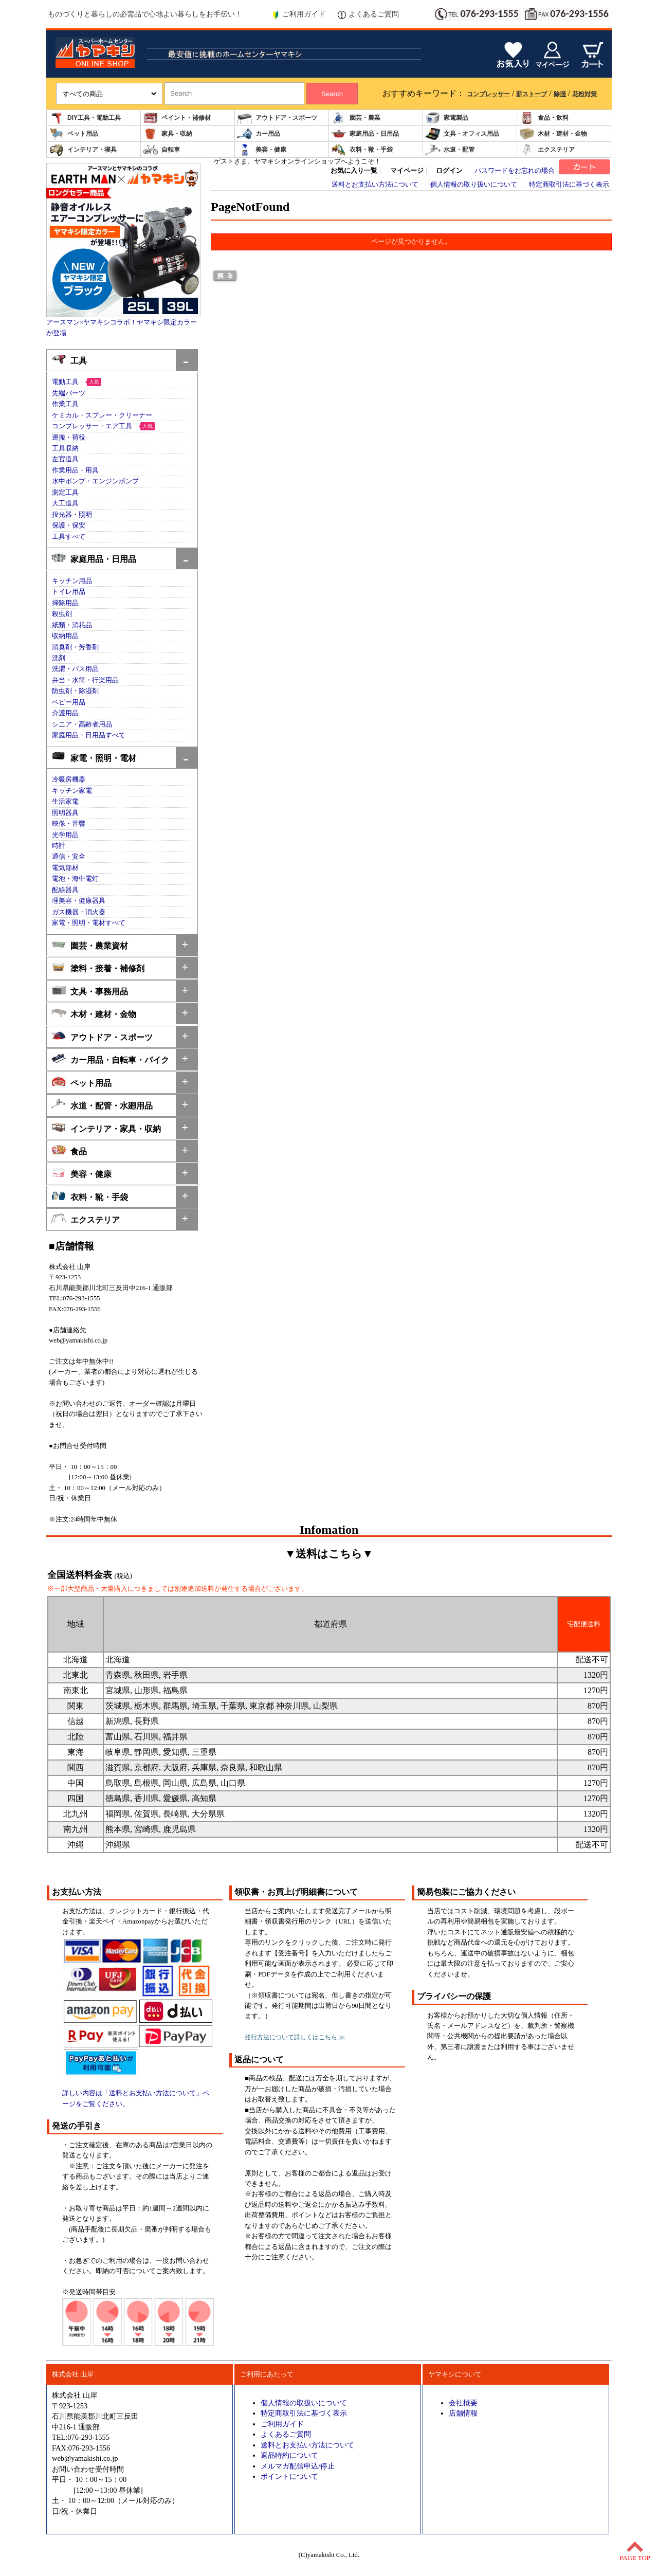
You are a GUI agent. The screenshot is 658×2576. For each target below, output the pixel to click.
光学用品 (65, 835)
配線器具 (65, 890)
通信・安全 (68, 856)
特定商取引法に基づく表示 (569, 184)
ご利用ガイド (298, 14)
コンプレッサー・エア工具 (92, 426)
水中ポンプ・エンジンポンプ (95, 481)
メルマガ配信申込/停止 (298, 2466)
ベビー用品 (68, 702)
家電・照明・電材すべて (88, 923)
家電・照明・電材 (93, 757)
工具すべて (68, 536)
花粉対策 (584, 94)
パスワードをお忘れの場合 (514, 170)
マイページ (407, 170)
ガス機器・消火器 (78, 912)
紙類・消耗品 (72, 625)
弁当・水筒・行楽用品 (85, 680)
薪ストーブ (531, 94)
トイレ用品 (68, 591)
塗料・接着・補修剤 (97, 967)
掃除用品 (65, 603)
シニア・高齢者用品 (82, 724)
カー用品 (258, 134)
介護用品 (65, 713)
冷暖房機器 (68, 779)
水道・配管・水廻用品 (102, 1104)
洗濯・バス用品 (75, 669)
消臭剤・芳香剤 (75, 647)
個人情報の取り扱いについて (473, 184)
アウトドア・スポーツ (277, 118)
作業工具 (65, 404)
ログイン (449, 170)
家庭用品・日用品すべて (88, 735)
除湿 (560, 94)
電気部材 (65, 868)
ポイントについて (289, 2476)
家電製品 (446, 118)
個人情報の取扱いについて (304, 2403)
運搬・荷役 (68, 437)
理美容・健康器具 (78, 900)
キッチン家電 (72, 790)
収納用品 (65, 636)
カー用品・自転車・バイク (110, 1059)
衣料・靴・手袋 (362, 150)
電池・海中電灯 (75, 878)
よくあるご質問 (368, 14)
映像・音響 (68, 823)
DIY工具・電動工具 (85, 118)
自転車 (161, 150)
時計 (58, 845)
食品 (69, 1150)
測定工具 (65, 492)
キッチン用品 (72, 581)
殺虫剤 (62, 614)
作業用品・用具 (75, 470)
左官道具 (65, 459)
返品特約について (289, 2455)
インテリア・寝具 (83, 150)
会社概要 (463, 2403)
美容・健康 (261, 150)
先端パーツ (68, 393)
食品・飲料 (544, 118)
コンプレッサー (488, 94)
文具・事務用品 (89, 990)
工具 (69, 359)
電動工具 (65, 382)
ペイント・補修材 (177, 118)
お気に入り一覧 (354, 170)
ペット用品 (73, 134)
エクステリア (547, 150)
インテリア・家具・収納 (106, 1127)
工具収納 (65, 448)
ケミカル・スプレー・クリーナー (102, 415)
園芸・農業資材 (89, 944)
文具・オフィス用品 (462, 134)
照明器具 (65, 813)
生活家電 (65, 801)
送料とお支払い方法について (375, 184)
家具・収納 (167, 134)
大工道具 (65, 503)
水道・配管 (449, 150)
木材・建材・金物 (553, 134)
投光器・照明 (72, 514)
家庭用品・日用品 (365, 134)
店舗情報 (463, 2413)
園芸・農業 (355, 118)
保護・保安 (68, 525)
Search (332, 94)
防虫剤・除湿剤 (75, 691)
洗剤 (58, 658)
